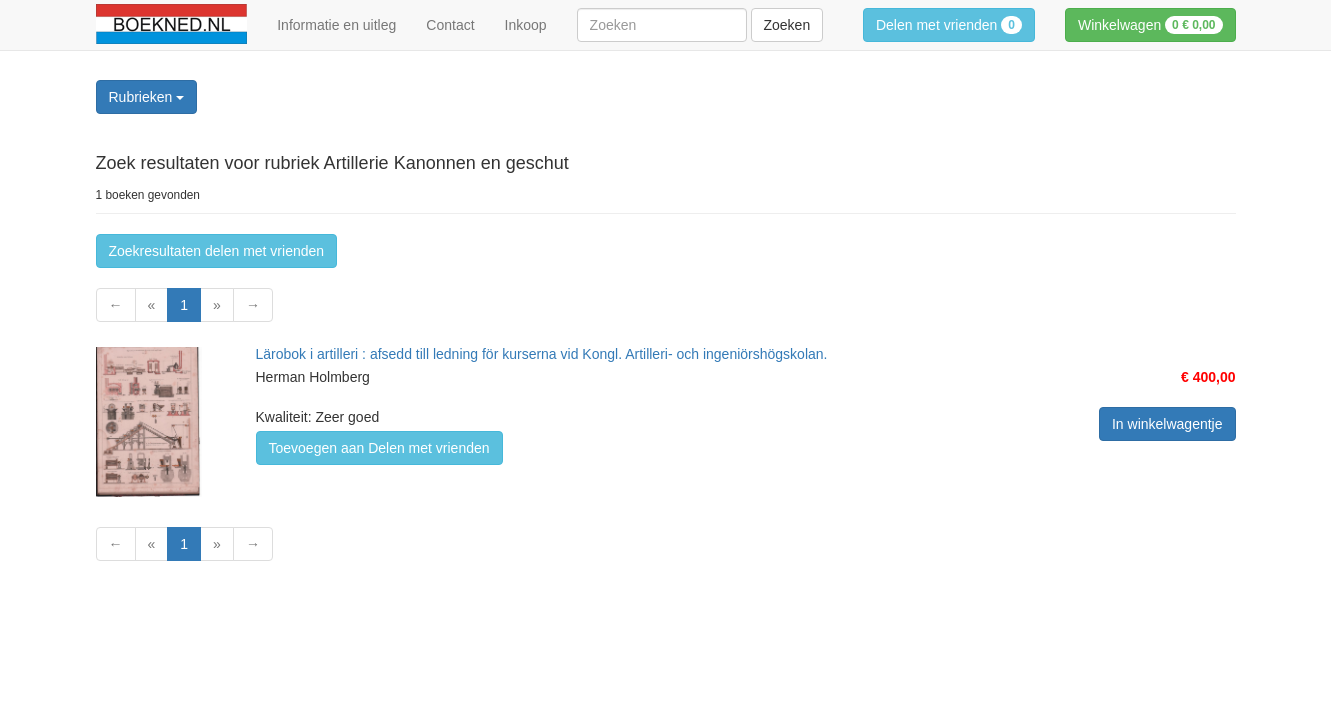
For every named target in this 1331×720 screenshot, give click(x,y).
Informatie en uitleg (336, 25)
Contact (450, 25)
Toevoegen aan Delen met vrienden (379, 448)
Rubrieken (147, 97)
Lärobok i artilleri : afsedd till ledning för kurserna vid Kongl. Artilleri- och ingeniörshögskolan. (542, 354)
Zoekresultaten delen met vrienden (217, 251)
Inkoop (526, 25)
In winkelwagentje (1167, 424)
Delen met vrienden (949, 25)
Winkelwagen (1150, 25)
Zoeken (787, 25)
